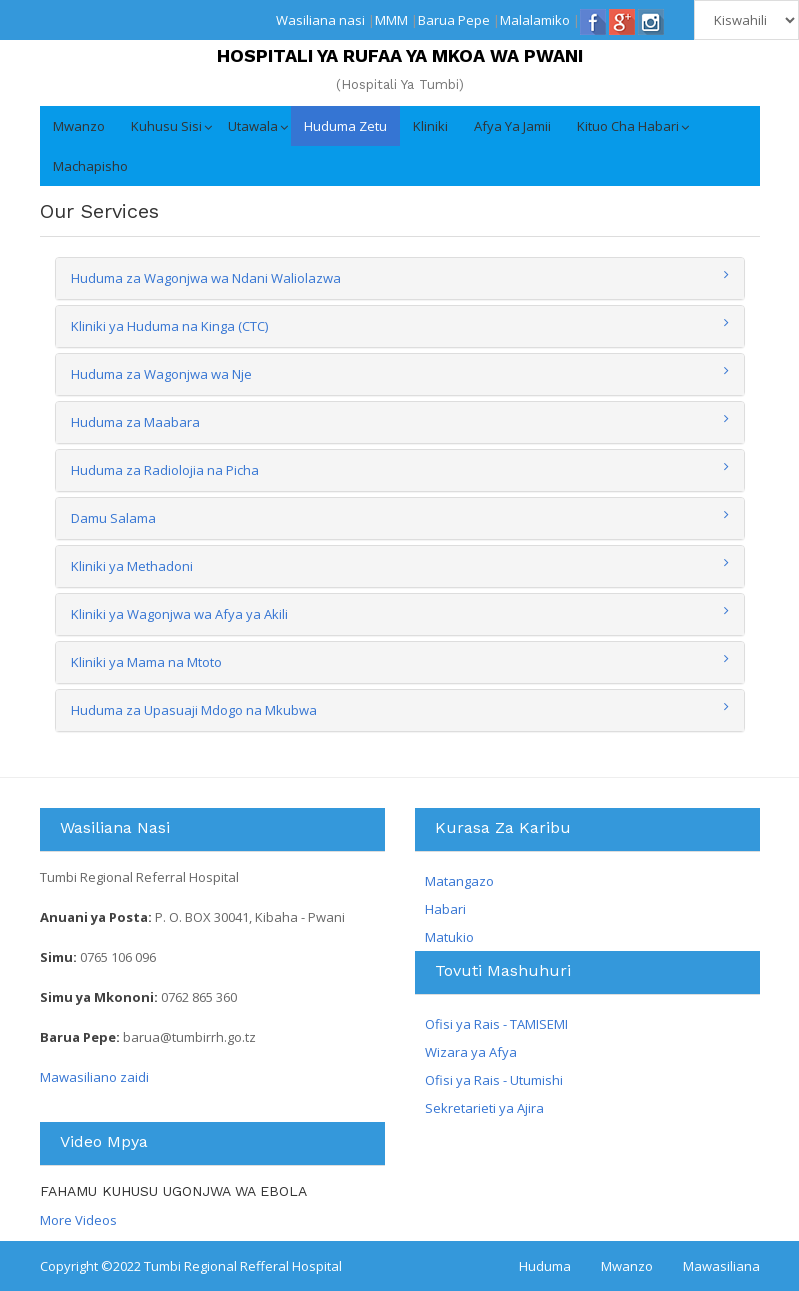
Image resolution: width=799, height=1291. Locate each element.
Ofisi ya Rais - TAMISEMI (496, 1024)
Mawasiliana (721, 1266)
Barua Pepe (454, 20)
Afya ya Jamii (512, 126)
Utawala (253, 126)
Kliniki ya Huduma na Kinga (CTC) (169, 326)
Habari (445, 909)
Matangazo (459, 881)
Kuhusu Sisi (166, 126)
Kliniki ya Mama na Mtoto (146, 662)
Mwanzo (79, 126)
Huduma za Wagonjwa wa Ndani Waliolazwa (206, 278)
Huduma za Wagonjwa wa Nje (161, 374)
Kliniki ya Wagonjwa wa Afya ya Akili (179, 614)
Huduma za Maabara (135, 422)
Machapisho (90, 166)
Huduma (545, 1266)
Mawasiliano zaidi (94, 1077)
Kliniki (430, 126)
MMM (391, 20)
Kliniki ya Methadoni (132, 566)
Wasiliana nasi (320, 20)
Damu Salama (113, 518)
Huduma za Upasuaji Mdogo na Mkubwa (194, 710)
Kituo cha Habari (628, 126)
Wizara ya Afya (471, 1052)
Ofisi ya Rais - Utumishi (494, 1080)
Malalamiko (535, 20)
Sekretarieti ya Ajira (484, 1108)
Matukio (449, 937)
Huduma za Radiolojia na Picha (165, 470)
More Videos (78, 1220)
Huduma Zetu (345, 126)
